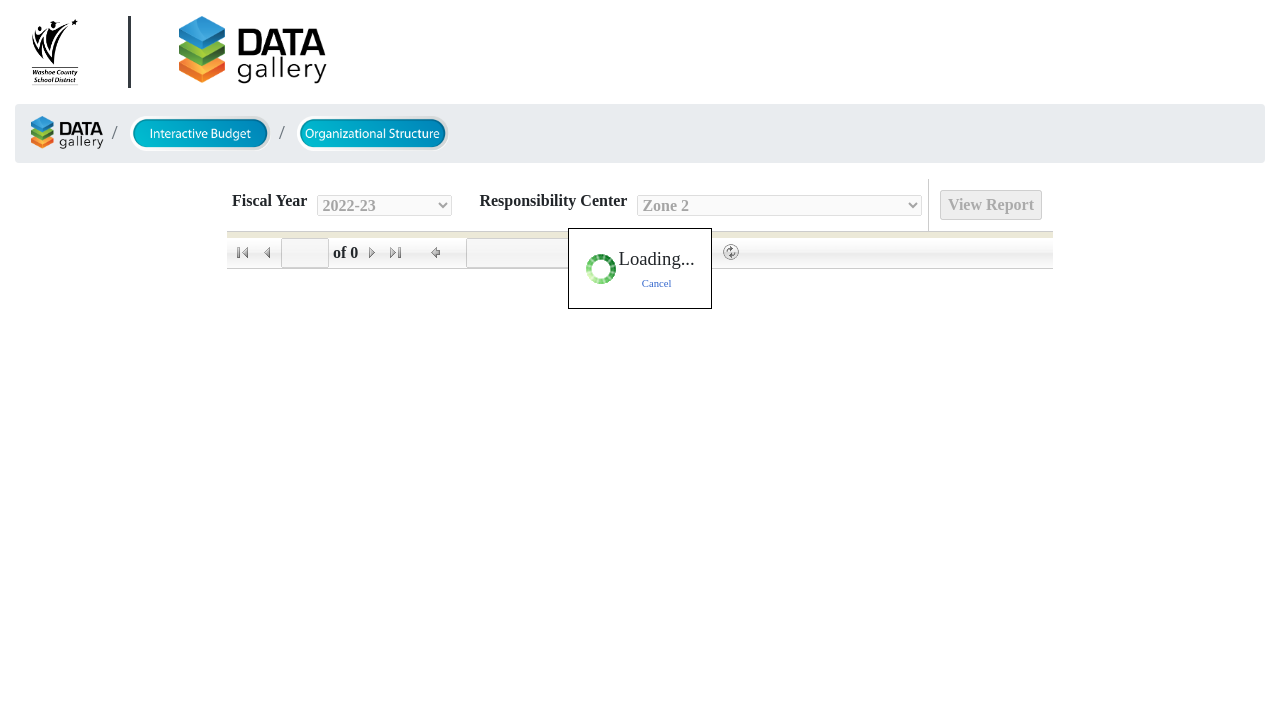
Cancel (657, 283)
